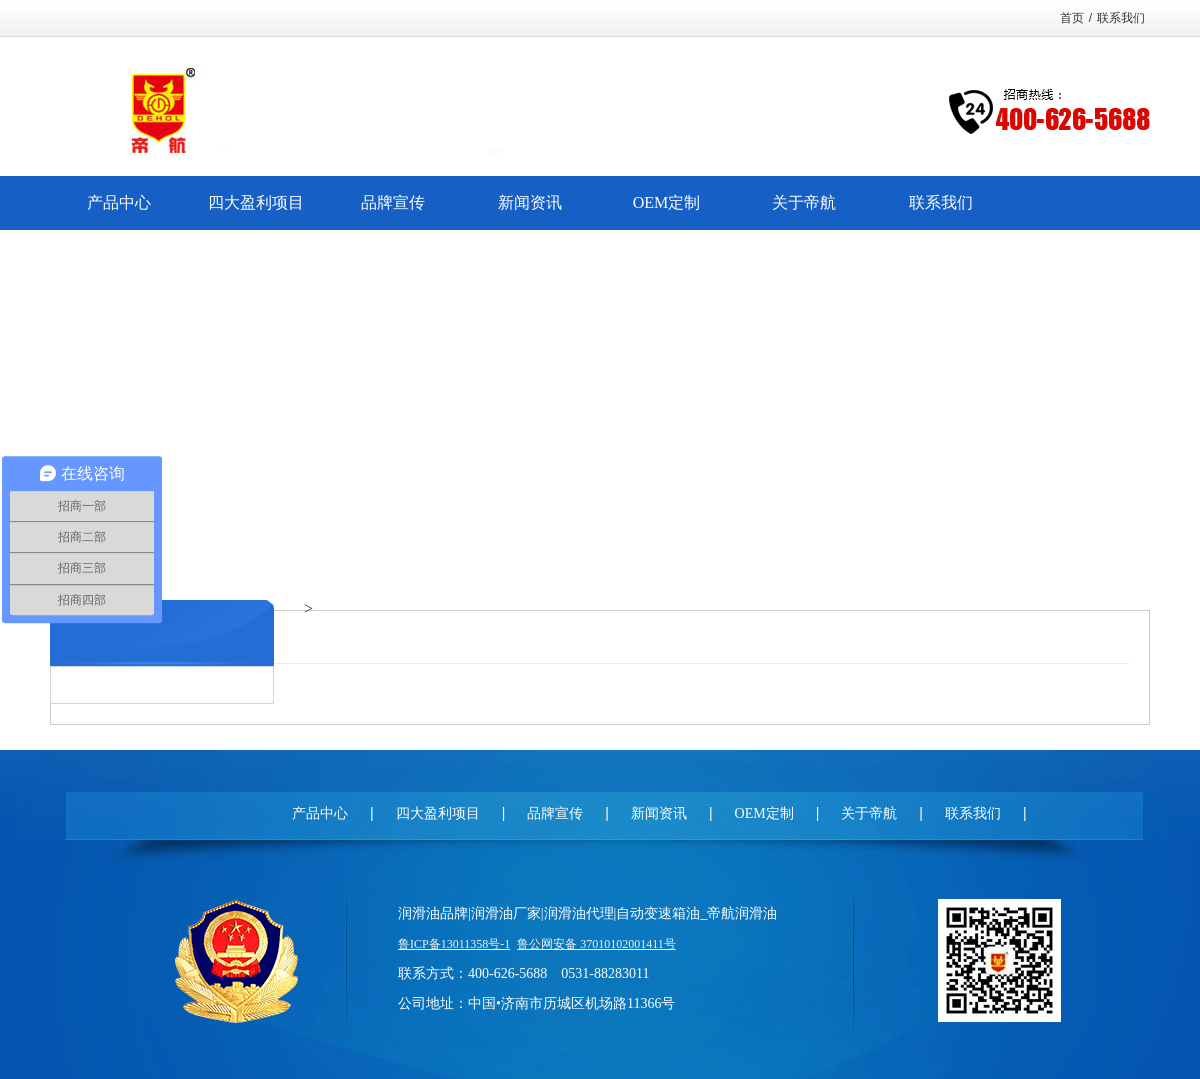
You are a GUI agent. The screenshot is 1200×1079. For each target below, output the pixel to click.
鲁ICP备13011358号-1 (454, 944)
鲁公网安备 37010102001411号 (596, 944)
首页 (1072, 18)
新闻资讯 (659, 813)
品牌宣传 (555, 813)
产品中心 (320, 813)
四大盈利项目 (438, 813)
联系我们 (1121, 18)
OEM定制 (764, 813)
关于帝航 (869, 813)
